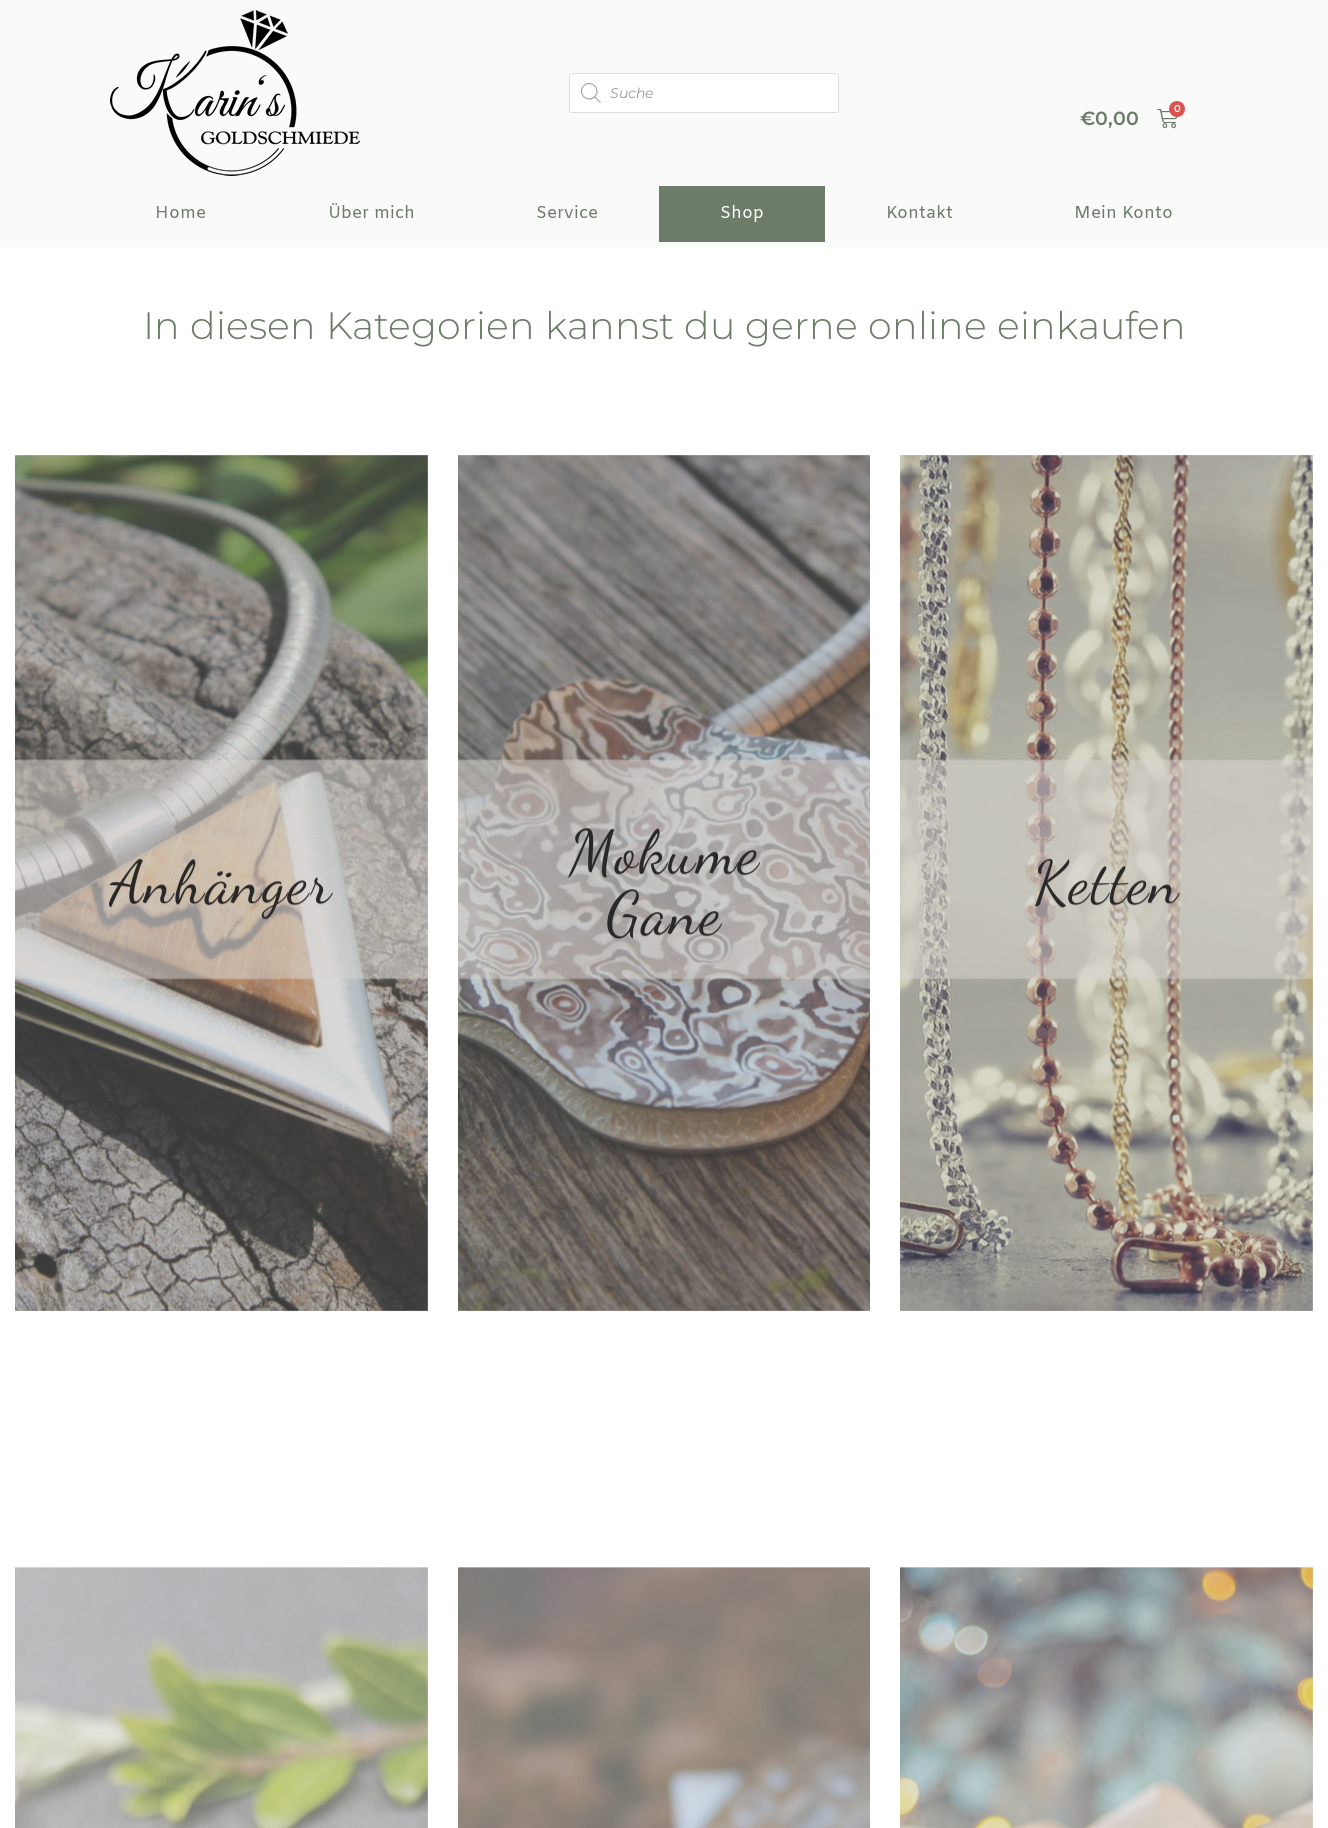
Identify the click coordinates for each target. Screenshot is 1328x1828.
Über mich (371, 213)
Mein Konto (1123, 213)
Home (180, 213)
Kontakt (919, 213)
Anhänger (221, 972)
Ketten (1106, 972)
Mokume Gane (664, 972)
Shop (742, 213)
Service (567, 213)
